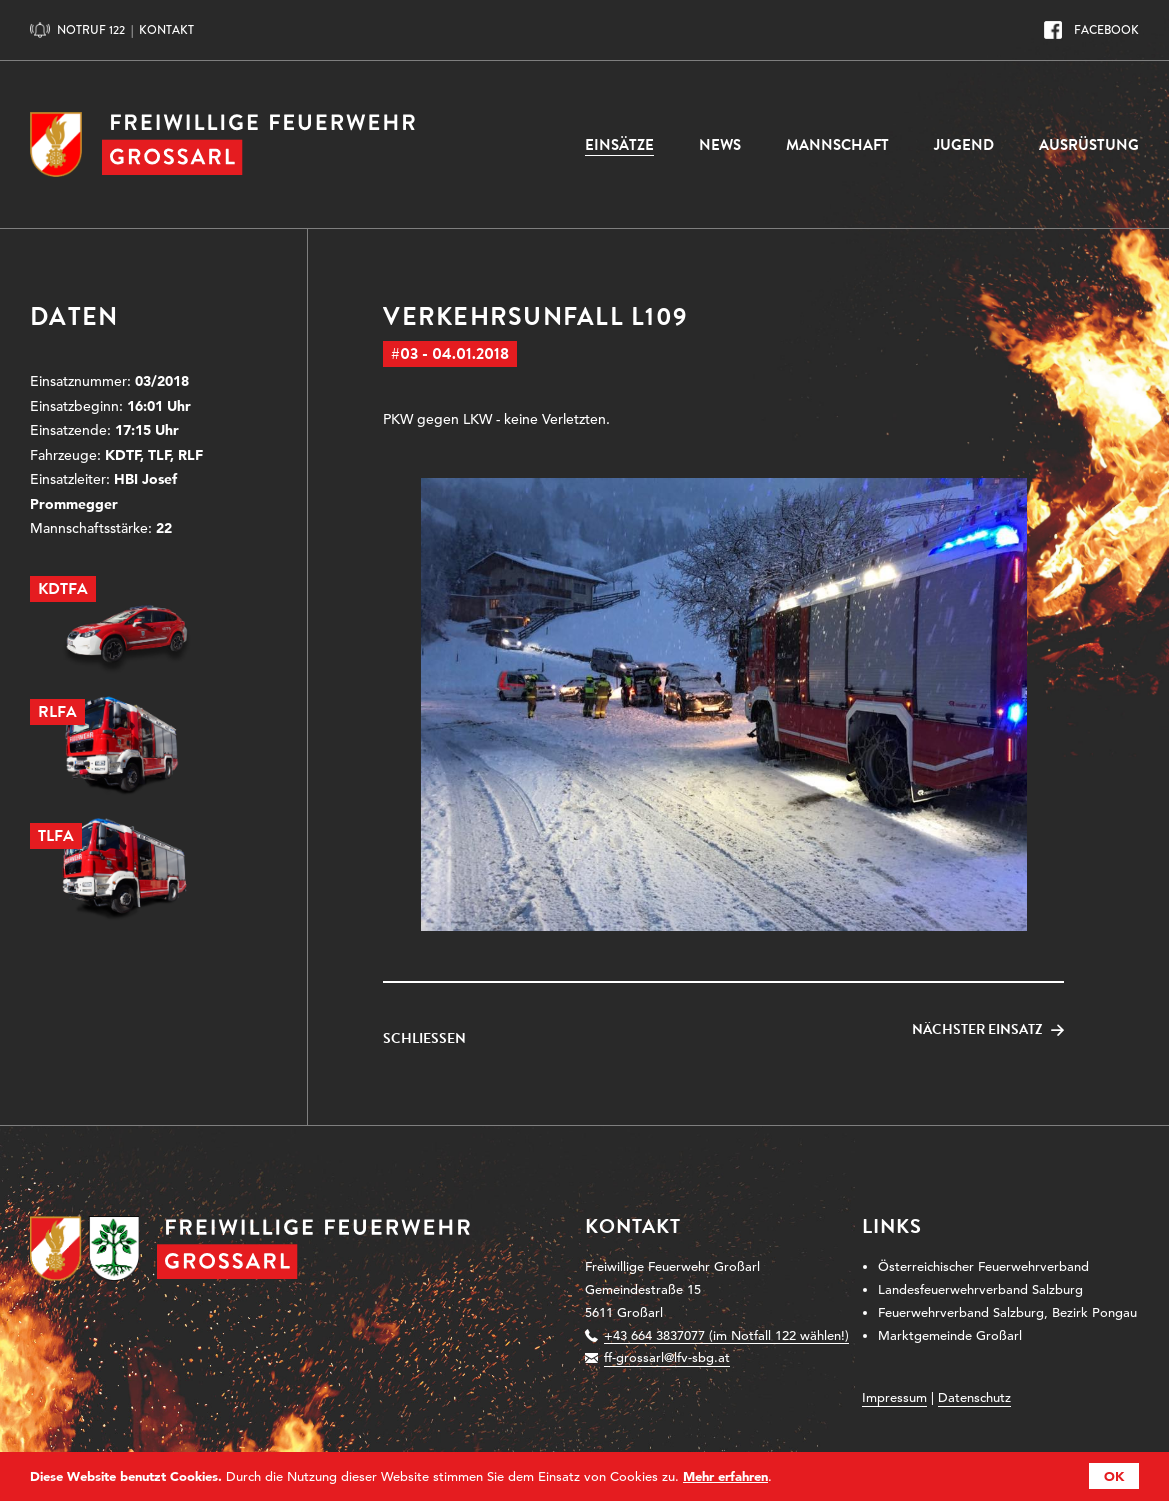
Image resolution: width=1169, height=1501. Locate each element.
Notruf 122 (91, 30)
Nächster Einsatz (977, 1030)
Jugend (964, 145)
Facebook (1106, 30)
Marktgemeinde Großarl (950, 1335)
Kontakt (166, 30)
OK (1114, 1476)
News (720, 145)
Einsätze (619, 145)
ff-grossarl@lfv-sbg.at (667, 1357)
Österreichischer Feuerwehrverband (983, 1266)
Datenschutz (974, 1397)
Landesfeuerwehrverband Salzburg (980, 1289)
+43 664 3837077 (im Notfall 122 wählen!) (726, 1335)
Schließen (424, 1039)
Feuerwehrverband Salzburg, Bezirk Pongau (1007, 1312)
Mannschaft (837, 145)
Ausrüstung (1089, 145)
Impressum (894, 1397)
